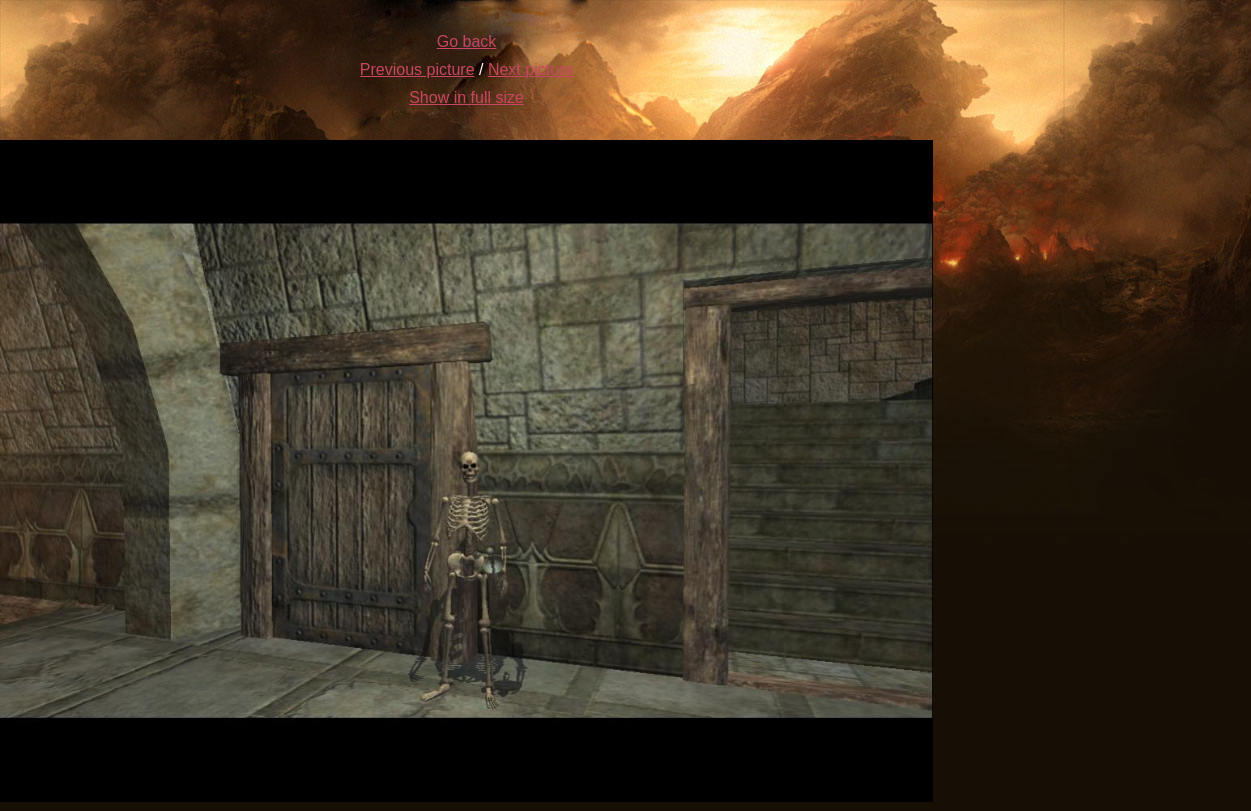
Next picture (530, 69)
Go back (467, 41)
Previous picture (417, 69)
